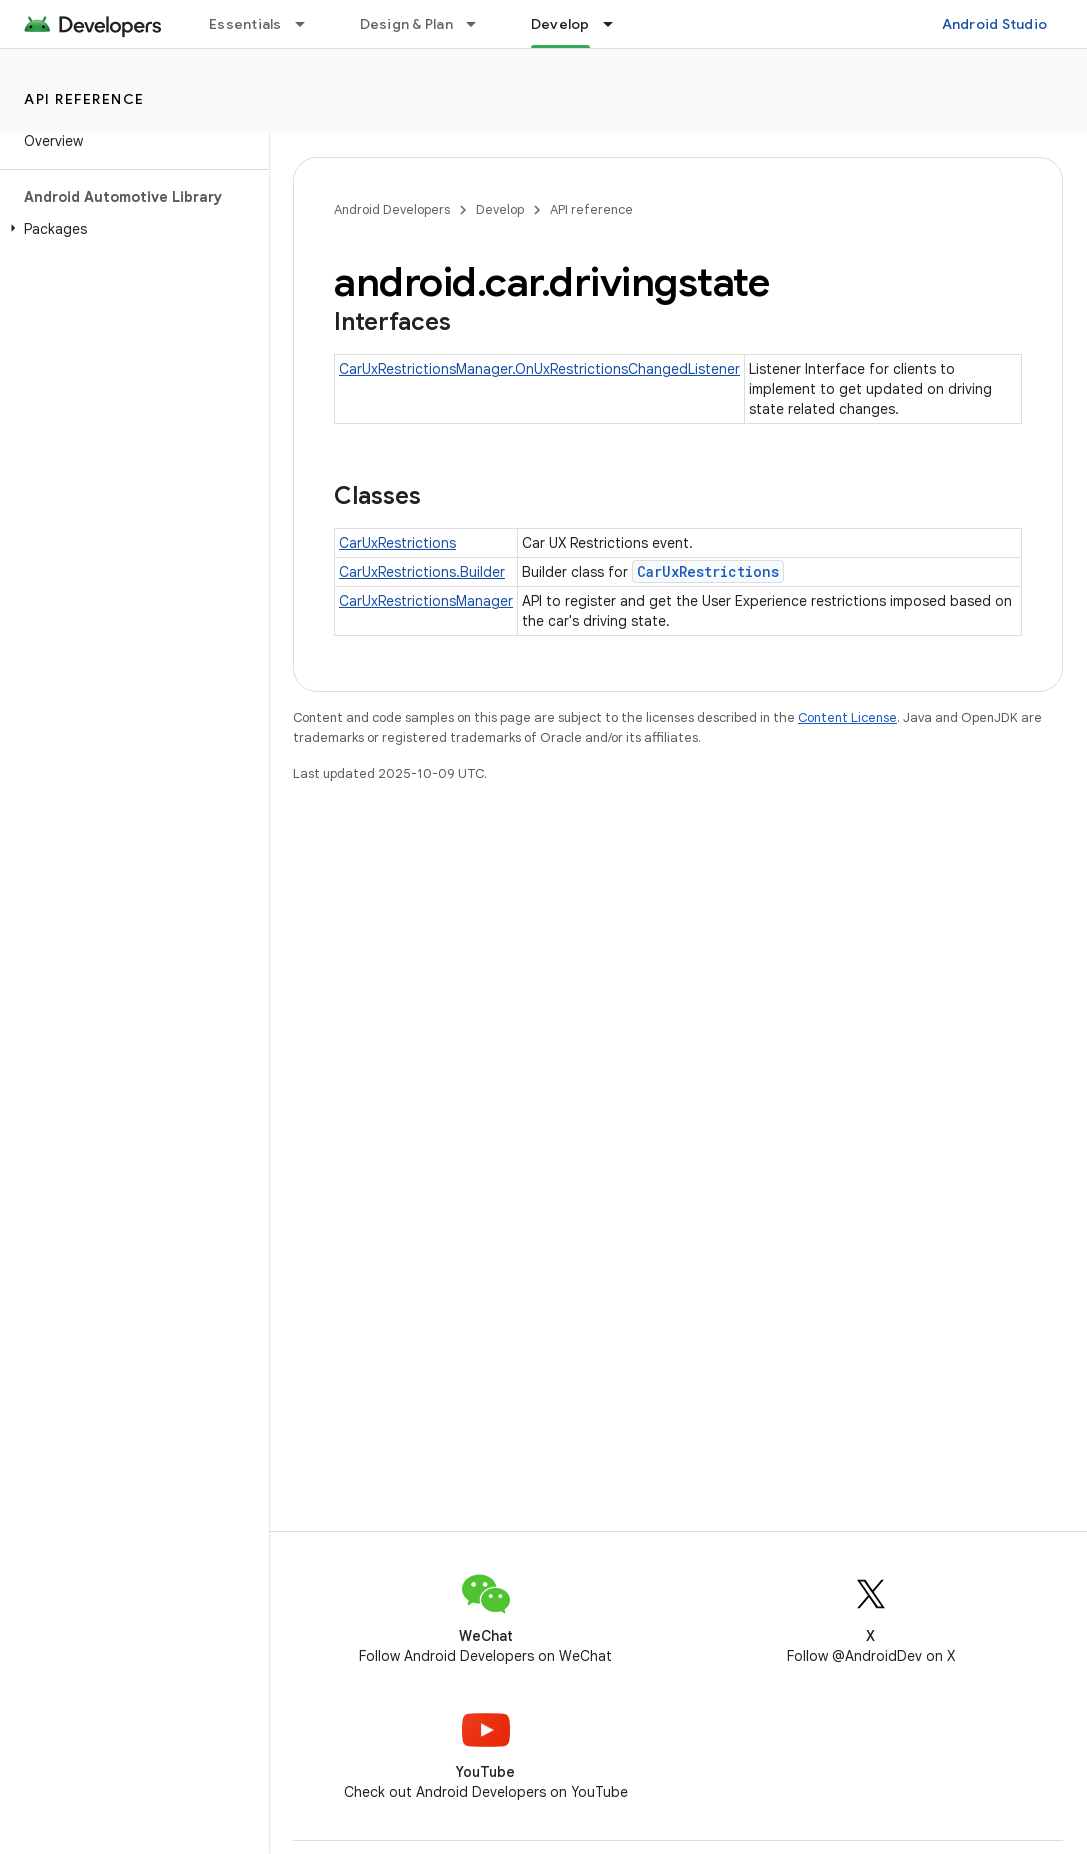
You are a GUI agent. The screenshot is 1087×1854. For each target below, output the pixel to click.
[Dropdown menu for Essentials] (309, 24)
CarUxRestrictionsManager (426, 601)
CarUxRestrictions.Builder (422, 572)
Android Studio (995, 24)
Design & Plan (406, 24)
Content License (847, 717)
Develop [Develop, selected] (560, 24)
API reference (84, 99)
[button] (130, 229)
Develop (500, 209)
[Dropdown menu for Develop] (617, 24)
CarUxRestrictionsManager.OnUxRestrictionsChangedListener (539, 369)
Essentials (245, 24)
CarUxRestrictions (397, 543)
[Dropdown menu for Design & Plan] (480, 24)
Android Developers (392, 209)
